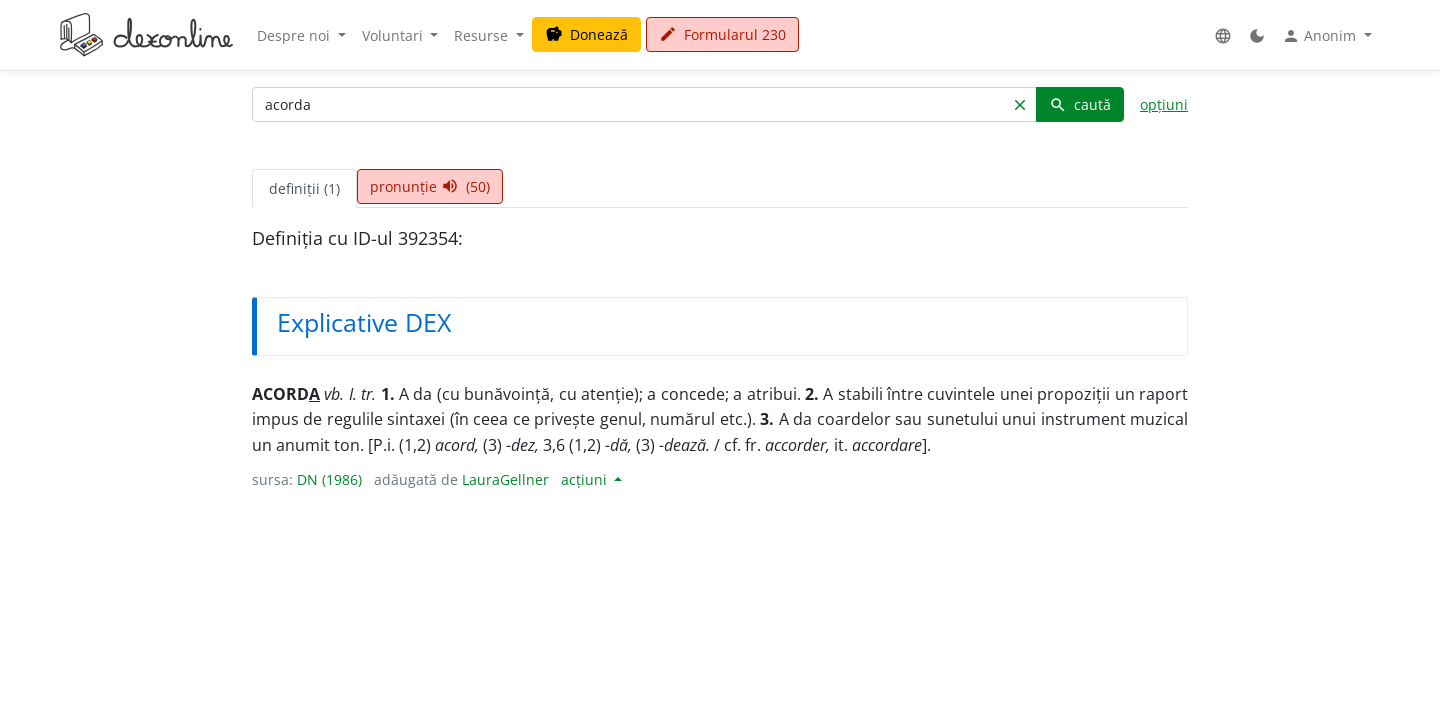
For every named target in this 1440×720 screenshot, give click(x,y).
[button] (1223, 35)
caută (1080, 104)
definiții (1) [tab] (304, 188)
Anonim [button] (1321, 36)
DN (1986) (329, 479)
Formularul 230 (722, 34)
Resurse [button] (483, 35)
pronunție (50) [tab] (430, 186)
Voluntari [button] (394, 35)
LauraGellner (505, 479)
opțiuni (1164, 104)
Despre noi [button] (295, 35)
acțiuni (586, 479)
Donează (586, 34)
